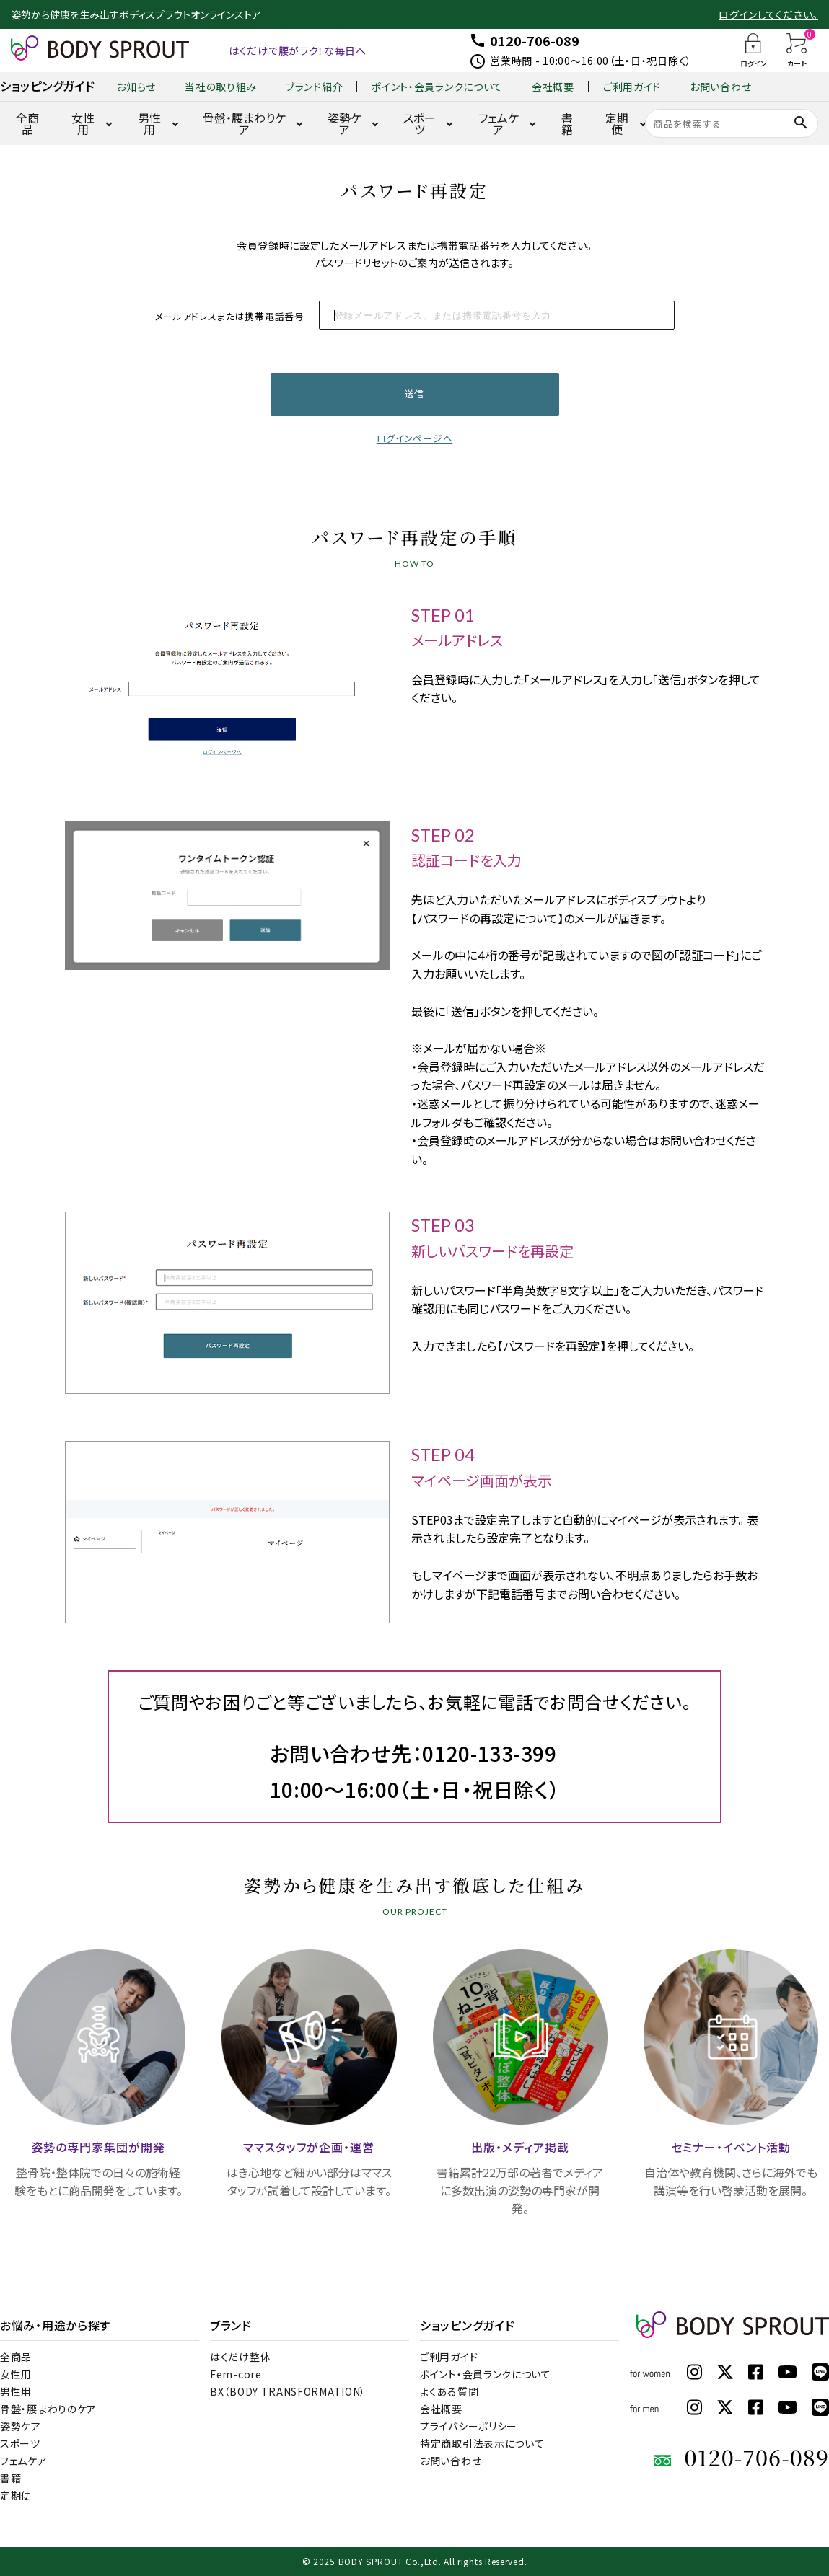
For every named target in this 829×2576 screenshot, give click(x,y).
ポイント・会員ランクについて (437, 86)
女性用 (83, 123)
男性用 (149, 123)
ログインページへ (415, 438)
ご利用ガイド (632, 86)
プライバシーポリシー (468, 2426)
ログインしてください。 (768, 14)
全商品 (27, 123)
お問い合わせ (720, 86)
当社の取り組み (221, 86)
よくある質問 (449, 2391)
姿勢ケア (344, 123)
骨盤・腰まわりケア (244, 123)
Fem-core (236, 2374)
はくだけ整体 (240, 2357)
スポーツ (419, 123)
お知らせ (136, 86)
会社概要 (553, 86)
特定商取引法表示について (482, 2443)
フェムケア (498, 123)
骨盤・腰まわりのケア (48, 2408)
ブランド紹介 (314, 86)
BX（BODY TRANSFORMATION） (288, 2391)
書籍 (567, 123)
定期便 (616, 123)
